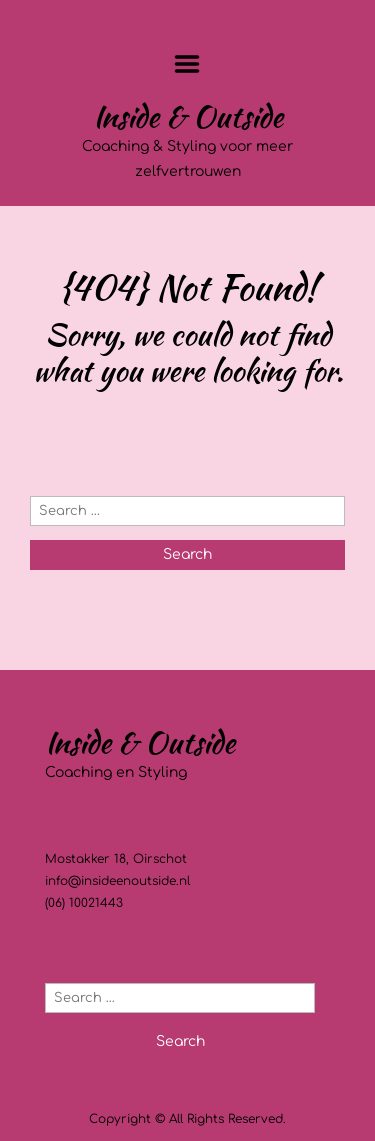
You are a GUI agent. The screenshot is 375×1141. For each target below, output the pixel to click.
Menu (187, 64)
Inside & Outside (188, 116)
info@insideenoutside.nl (117, 881)
